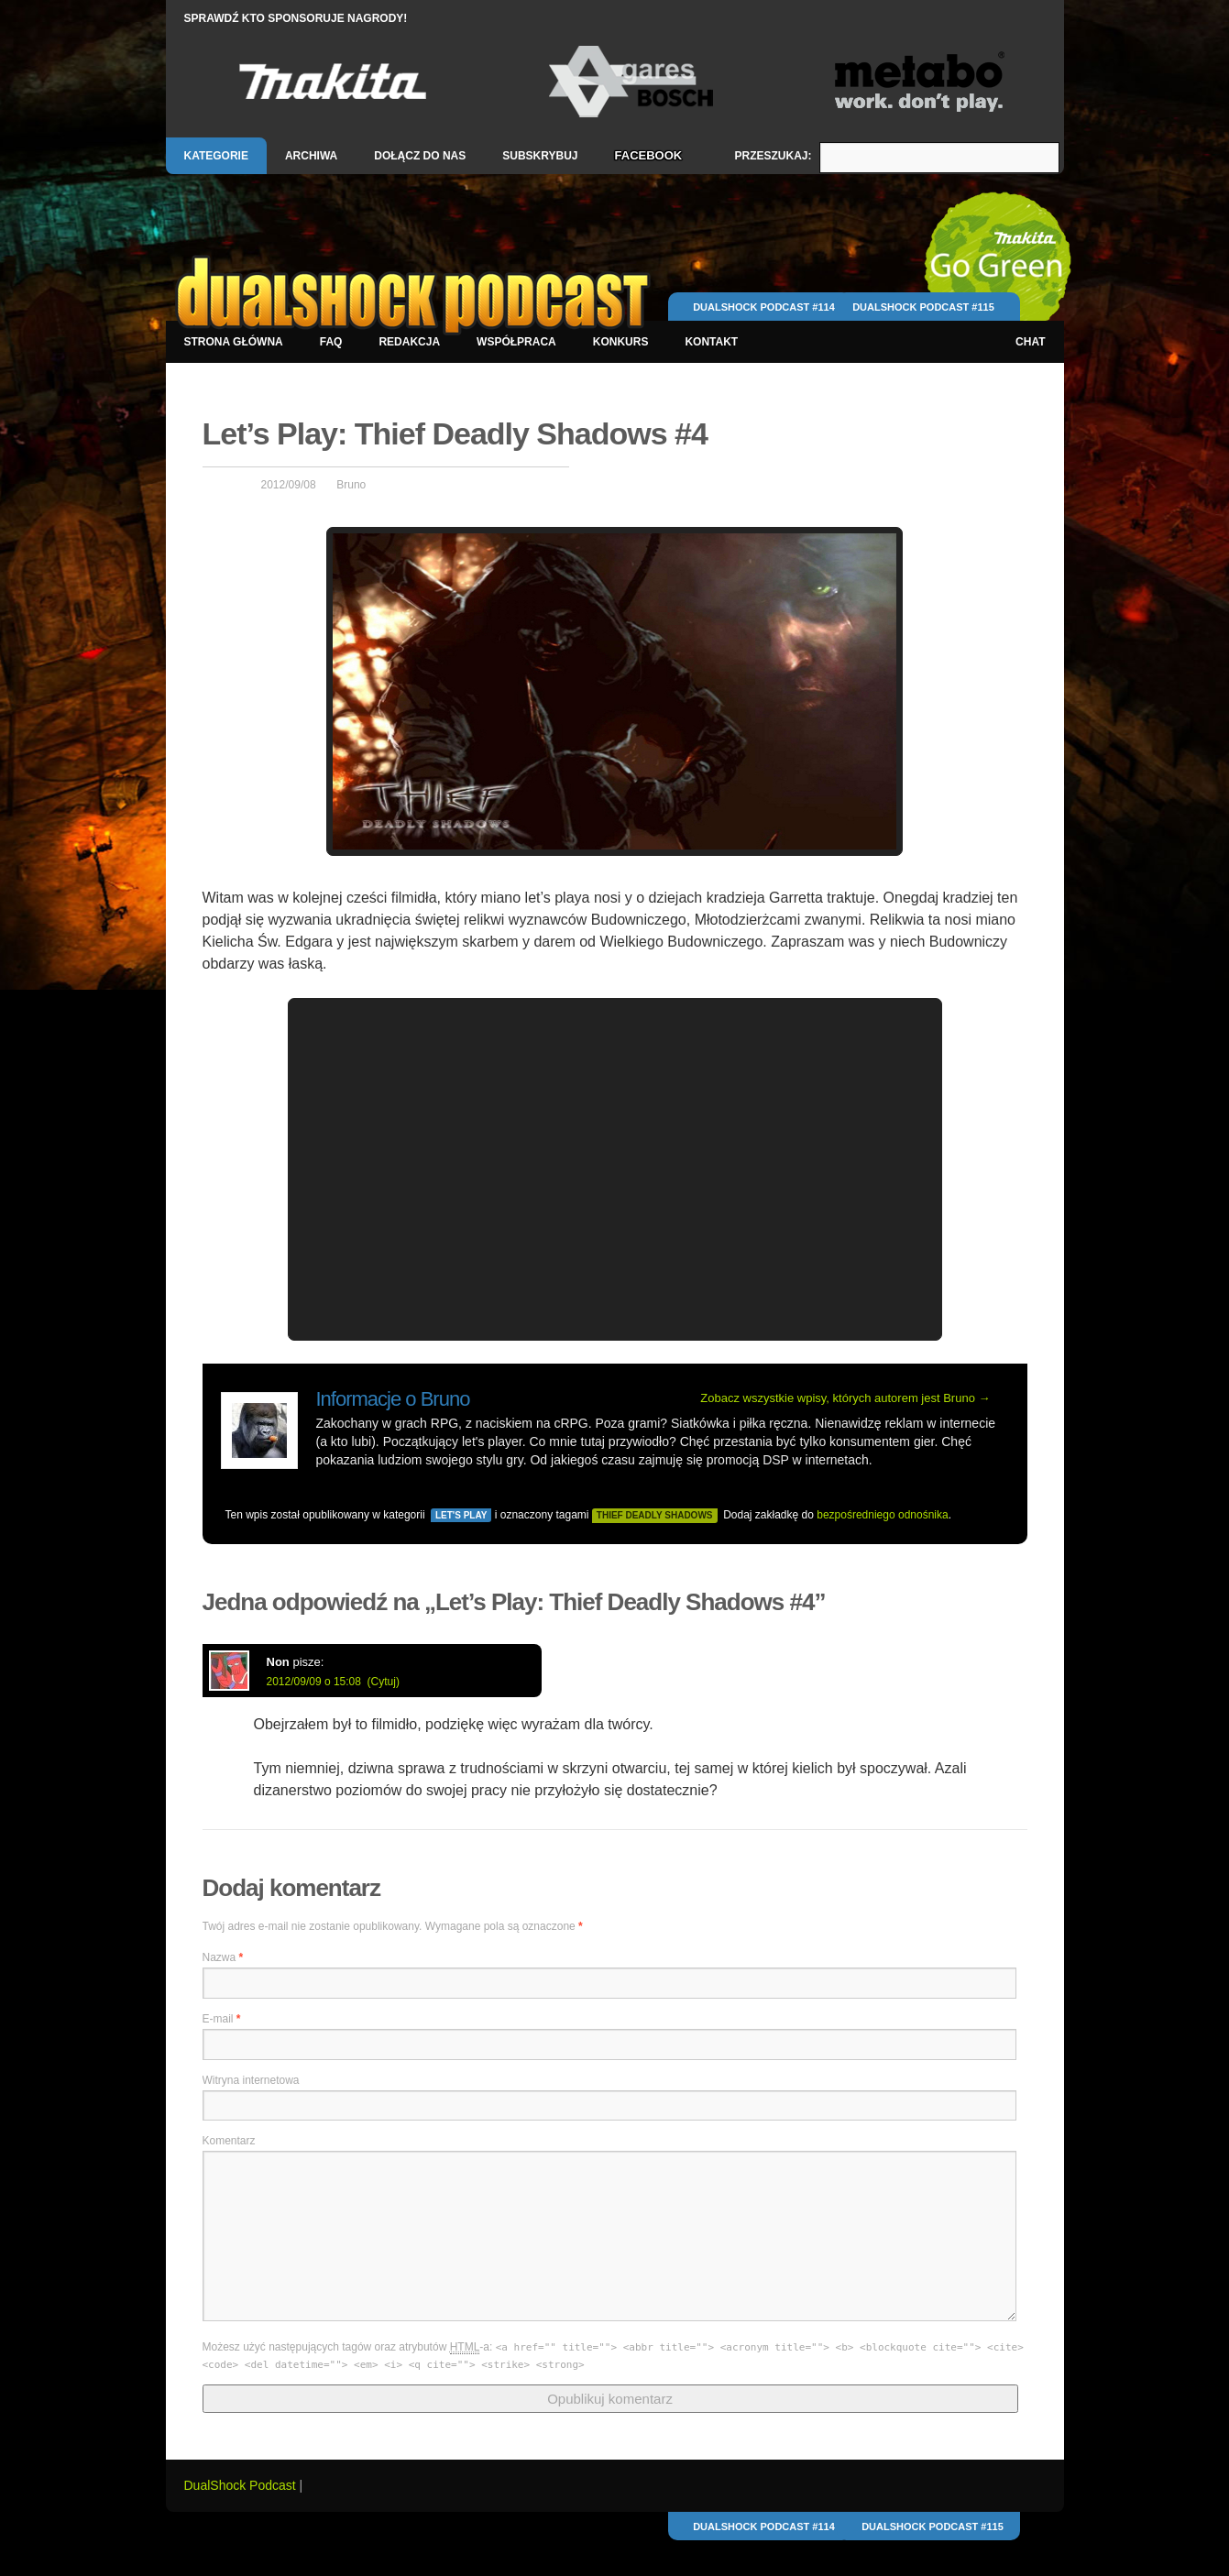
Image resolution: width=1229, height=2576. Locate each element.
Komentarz (229, 2140)
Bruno (351, 484)
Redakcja (409, 341)
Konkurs (621, 341)
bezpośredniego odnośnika (882, 1514)
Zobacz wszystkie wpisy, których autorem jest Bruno (845, 1398)
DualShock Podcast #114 (764, 306)
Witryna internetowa (251, 2080)
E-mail (222, 2018)
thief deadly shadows (655, 1515)
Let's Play (461, 1515)
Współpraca (516, 341)
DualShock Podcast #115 (923, 306)
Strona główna (233, 341)
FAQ (331, 341)
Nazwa (223, 1957)
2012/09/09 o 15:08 (314, 1681)
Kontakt (711, 341)
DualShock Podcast (242, 2485)
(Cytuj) (384, 1681)
